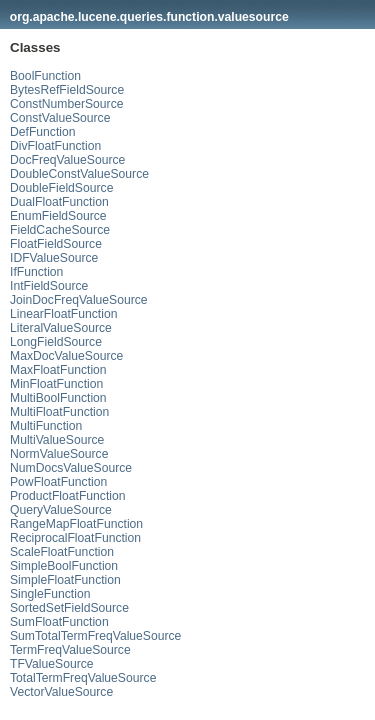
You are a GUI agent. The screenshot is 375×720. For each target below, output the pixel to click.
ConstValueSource (60, 118)
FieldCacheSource (60, 230)
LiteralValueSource (61, 328)
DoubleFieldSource (61, 188)
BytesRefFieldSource (67, 90)
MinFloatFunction (56, 384)
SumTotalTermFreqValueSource (95, 636)
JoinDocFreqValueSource (79, 300)
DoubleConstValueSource (79, 174)
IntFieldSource (49, 286)
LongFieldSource (56, 342)
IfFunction (36, 272)
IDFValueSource (54, 258)
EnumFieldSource (58, 216)
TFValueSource (52, 664)
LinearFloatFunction (63, 314)
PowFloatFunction (58, 482)
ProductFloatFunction (68, 496)
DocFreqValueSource (67, 160)
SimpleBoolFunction (64, 566)
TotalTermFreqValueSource (83, 678)
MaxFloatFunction (58, 370)
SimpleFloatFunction (65, 580)
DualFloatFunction (59, 202)
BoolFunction (45, 76)
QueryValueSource (61, 510)
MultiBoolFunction (58, 398)
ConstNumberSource (67, 104)
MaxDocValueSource (66, 356)
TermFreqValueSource (70, 650)
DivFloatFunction (55, 146)
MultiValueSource (57, 440)
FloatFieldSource (56, 244)
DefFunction (43, 132)
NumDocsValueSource (71, 468)
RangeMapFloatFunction (76, 524)
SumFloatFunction (59, 622)
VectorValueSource (61, 692)
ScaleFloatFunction (62, 552)
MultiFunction (46, 426)
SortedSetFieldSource (69, 608)
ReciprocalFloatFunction (75, 538)
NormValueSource (59, 454)
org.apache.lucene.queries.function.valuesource (149, 17)
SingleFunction (50, 594)
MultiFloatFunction (59, 412)
